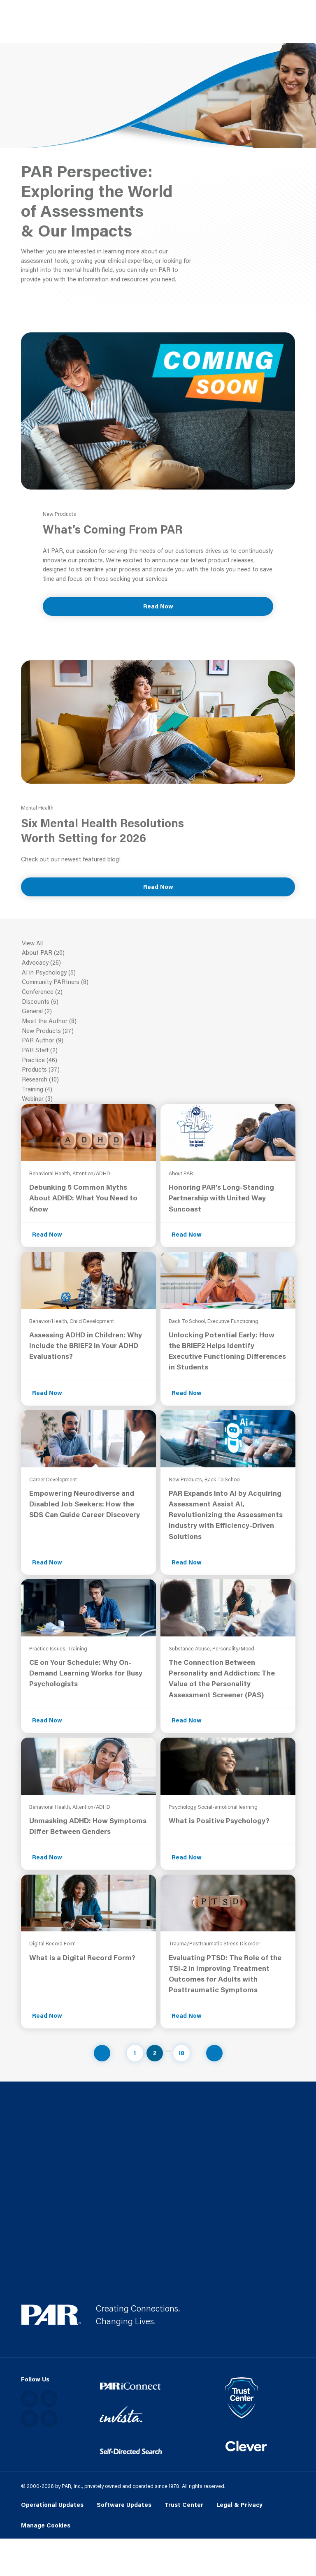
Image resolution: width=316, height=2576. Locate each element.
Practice (158, 1060)
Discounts (158, 1002)
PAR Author (158, 1041)
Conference (158, 992)
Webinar (158, 1099)
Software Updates (124, 2505)
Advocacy (158, 963)
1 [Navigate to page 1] (135, 2053)
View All (158, 944)
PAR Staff (158, 1051)
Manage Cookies (45, 2526)
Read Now (158, 606)
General (158, 1011)
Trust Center (184, 2505)
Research (158, 1080)
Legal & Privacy (239, 2505)
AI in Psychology (158, 973)
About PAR (158, 953)
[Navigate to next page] (214, 2053)
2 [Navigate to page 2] (154, 2053)
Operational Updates (52, 2505)
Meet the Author (158, 1021)
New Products (158, 1031)
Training (158, 1090)
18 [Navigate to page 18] (181, 2053)
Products (158, 1070)
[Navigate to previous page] (102, 2053)
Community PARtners (158, 982)
